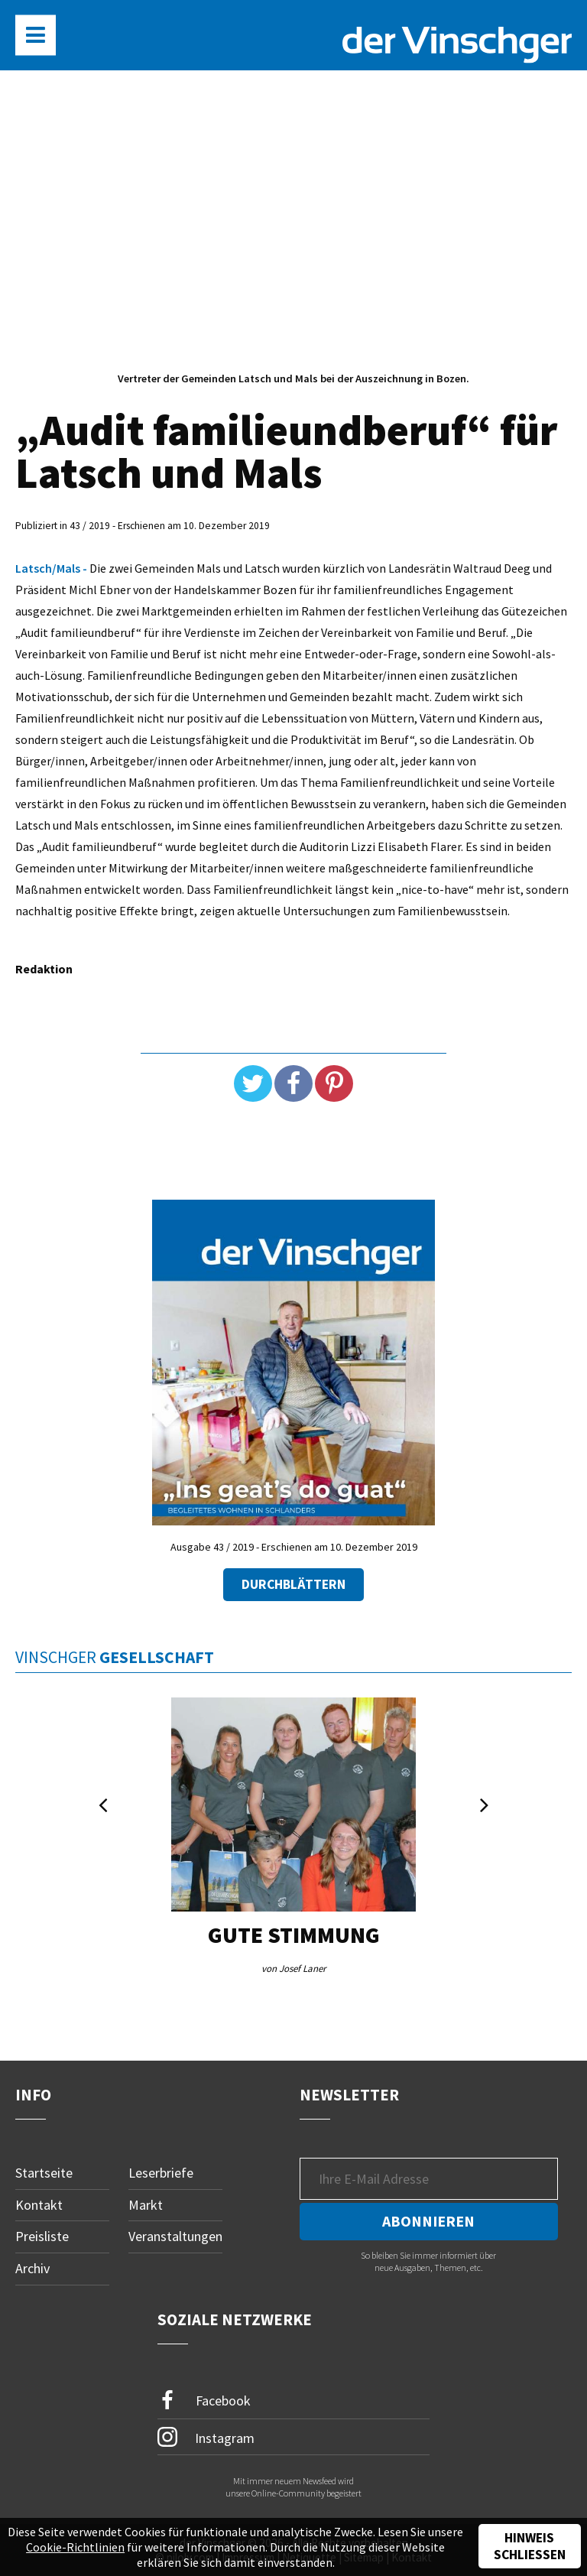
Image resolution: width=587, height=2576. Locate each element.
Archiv (32, 2268)
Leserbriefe (160, 2172)
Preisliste (42, 2236)
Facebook (204, 2400)
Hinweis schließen (530, 2546)
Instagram (206, 2437)
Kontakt (39, 2205)
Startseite (44, 2172)
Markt (145, 2205)
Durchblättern (293, 1584)
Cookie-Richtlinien (75, 2547)
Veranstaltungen (175, 2236)
